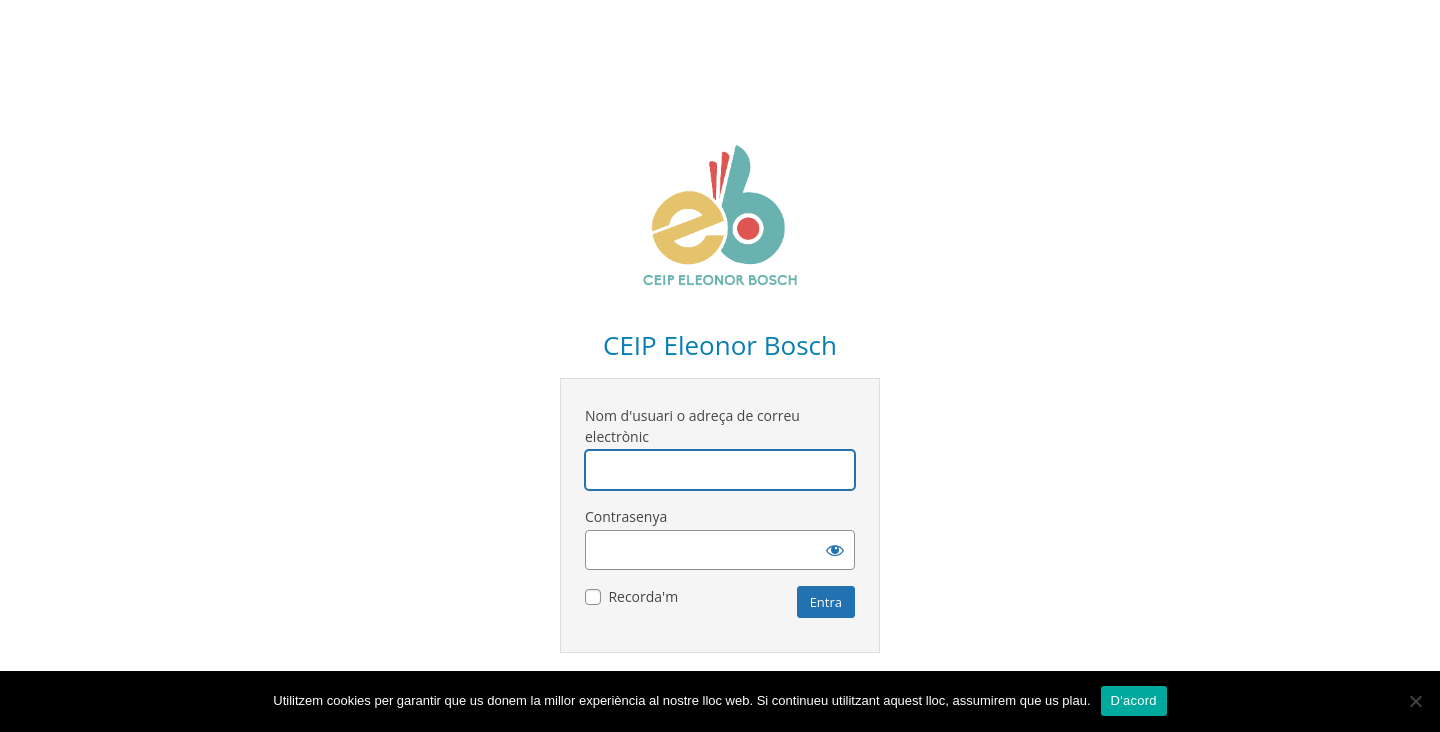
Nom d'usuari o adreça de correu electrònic (692, 426)
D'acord (1134, 700)
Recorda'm (643, 596)
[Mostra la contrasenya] (835, 550)
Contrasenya (626, 516)
